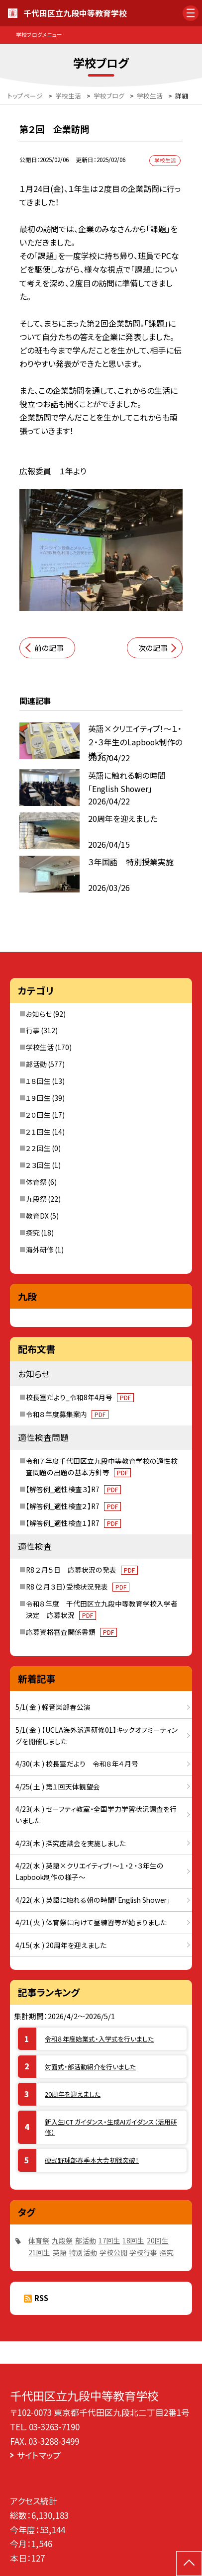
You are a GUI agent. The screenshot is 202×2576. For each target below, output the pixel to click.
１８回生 (38, 1081)
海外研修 (40, 1249)
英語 (60, 2252)
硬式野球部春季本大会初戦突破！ (92, 2160)
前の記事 (49, 647)
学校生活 (40, 1047)
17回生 (109, 2240)
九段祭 (36, 1199)
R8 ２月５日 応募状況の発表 (82, 1570)
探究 (33, 1233)
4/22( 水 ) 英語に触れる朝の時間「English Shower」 (92, 1900)
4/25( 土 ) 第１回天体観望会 (57, 1786)
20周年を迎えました (73, 2094)
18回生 (133, 2240)
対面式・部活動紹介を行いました (90, 2066)
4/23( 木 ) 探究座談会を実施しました (70, 1843)
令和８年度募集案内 (67, 1414)
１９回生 (38, 1098)
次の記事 (153, 647)
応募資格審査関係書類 (71, 1632)
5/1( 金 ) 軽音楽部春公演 (53, 1707)
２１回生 (38, 1132)
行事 (33, 1030)
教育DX (37, 1216)
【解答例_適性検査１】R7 (73, 1523)
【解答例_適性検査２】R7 (73, 1506)
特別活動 (83, 2252)
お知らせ (39, 1014)
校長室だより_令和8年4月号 (80, 1397)
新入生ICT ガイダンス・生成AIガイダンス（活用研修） (111, 2127)
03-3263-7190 (54, 2426)
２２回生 (38, 1148)
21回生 (39, 2252)
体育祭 (36, 1182)
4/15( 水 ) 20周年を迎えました (60, 1945)
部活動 (36, 1064)
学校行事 (143, 2252)
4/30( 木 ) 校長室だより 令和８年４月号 (76, 1764)
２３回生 (38, 1165)
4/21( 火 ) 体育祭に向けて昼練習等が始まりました (91, 1922)
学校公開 (113, 2252)
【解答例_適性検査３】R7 (73, 1489)
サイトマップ (39, 2455)
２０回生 (38, 1115)
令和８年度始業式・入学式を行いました (99, 2038)
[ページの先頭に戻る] (189, 2564)
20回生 (158, 2240)
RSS (41, 2298)
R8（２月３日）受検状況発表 (77, 1587)
